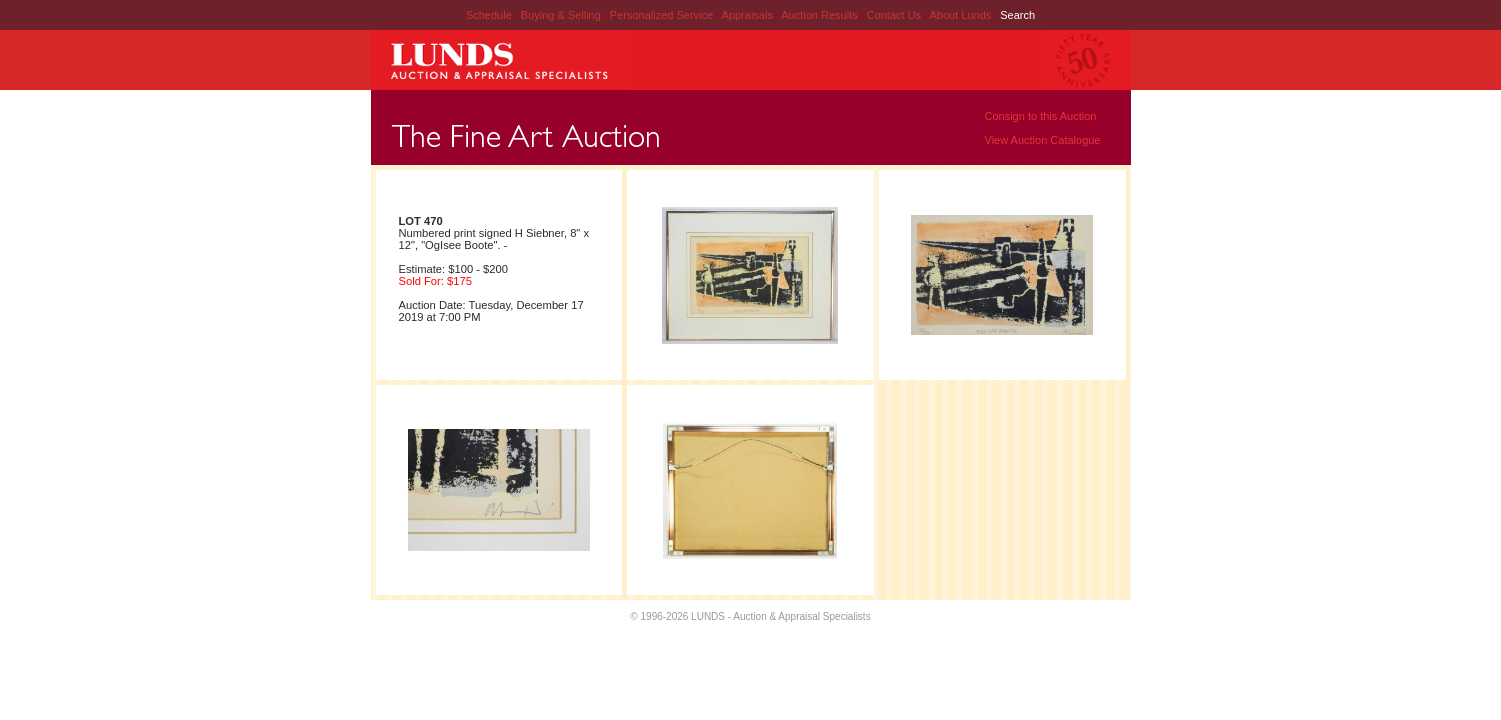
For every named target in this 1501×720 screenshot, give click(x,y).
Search (1017, 15)
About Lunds (961, 15)
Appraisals (749, 15)
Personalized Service (663, 15)
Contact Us (894, 15)
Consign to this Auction (1041, 116)
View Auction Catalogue (1043, 140)
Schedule (489, 15)
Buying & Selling (562, 15)
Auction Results (820, 15)
